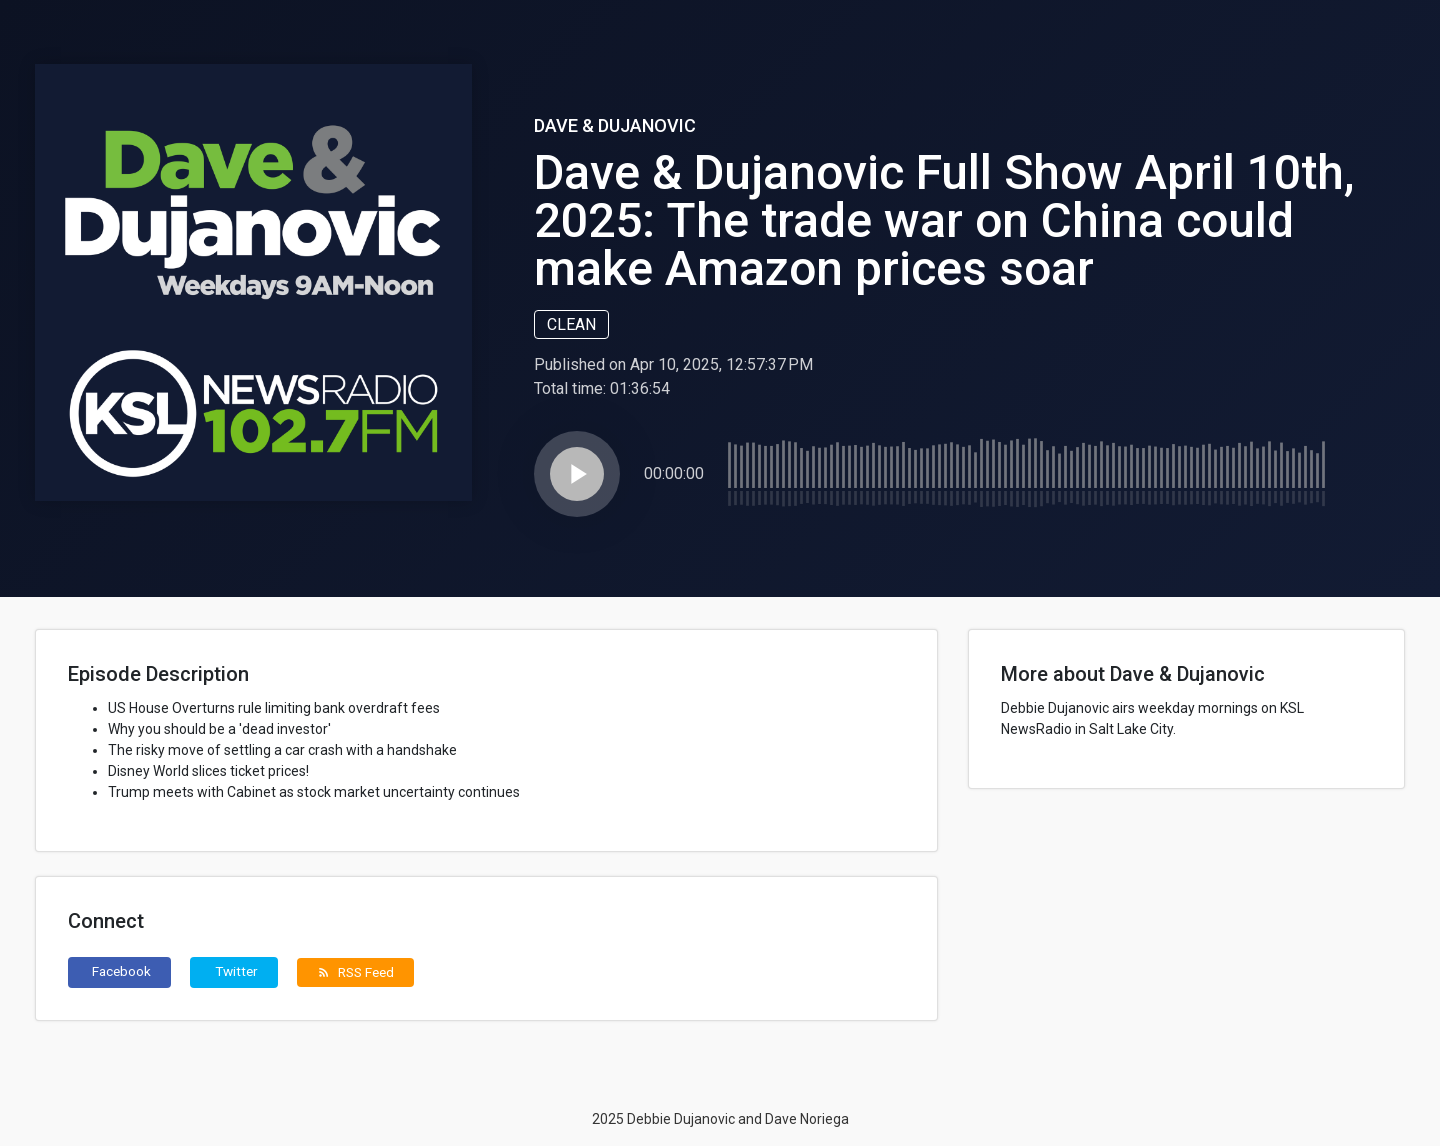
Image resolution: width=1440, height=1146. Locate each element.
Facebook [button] (121, 971)
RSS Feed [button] (355, 972)
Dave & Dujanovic (615, 125)
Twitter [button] (236, 971)
